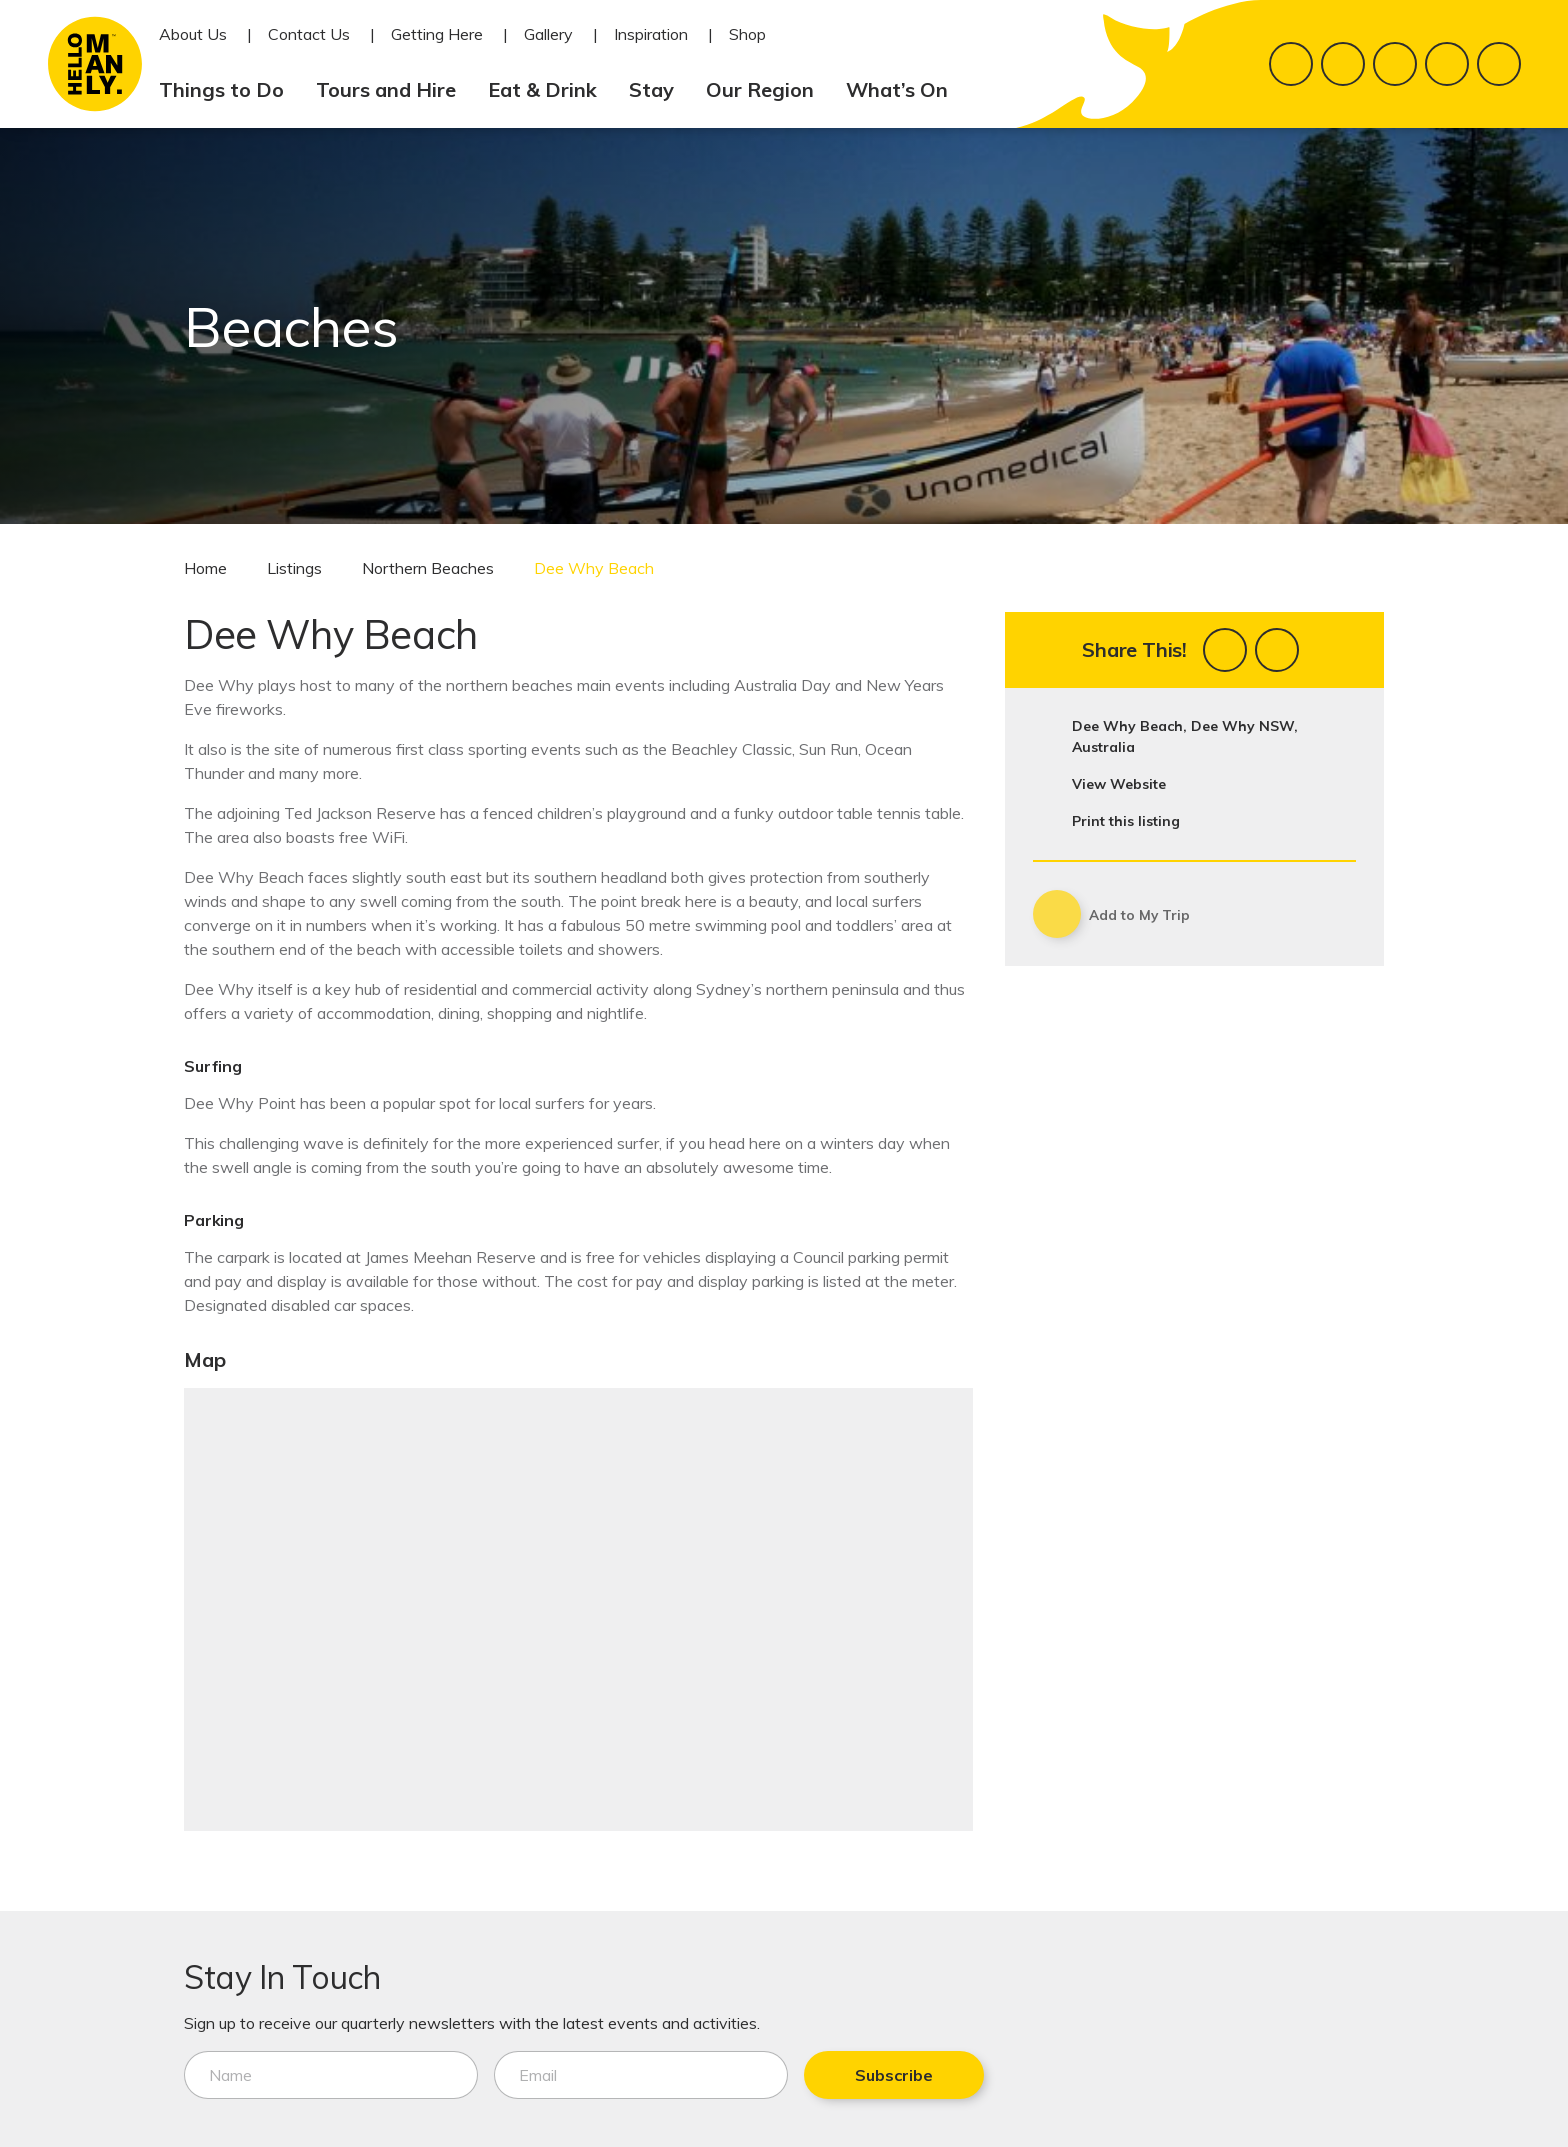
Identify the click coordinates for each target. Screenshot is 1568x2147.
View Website (1119, 784)
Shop (747, 34)
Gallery (548, 34)
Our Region (768, 89)
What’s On (905, 89)
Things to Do (229, 89)
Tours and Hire (394, 89)
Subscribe (882, 2075)
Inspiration (651, 34)
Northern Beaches (428, 568)
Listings (294, 568)
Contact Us (309, 34)
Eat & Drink (550, 89)
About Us (193, 34)
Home (205, 568)
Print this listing (1126, 821)
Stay (659, 89)
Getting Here (437, 34)
